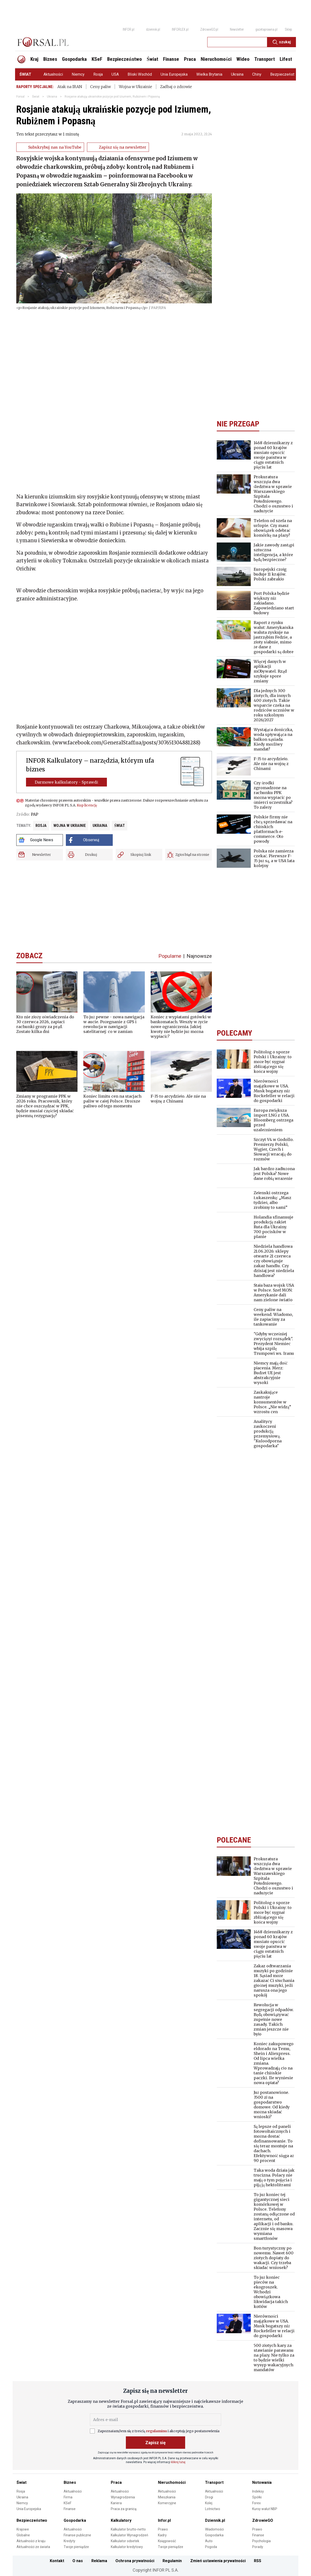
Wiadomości (214, 2529)
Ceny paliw (100, 86)
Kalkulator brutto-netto (128, 2529)
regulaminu (156, 2431)
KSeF (67, 2503)
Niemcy (78, 74)
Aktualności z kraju (31, 2541)
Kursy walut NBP (264, 2509)
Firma (68, 2497)
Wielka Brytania (209, 74)
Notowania (262, 2482)
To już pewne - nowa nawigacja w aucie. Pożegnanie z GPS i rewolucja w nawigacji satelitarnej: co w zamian (113, 1024)
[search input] (237, 42)
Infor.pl (164, 2520)
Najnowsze (199, 956)
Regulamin (172, 2560)
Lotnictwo (212, 2509)
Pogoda (211, 2547)
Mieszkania (166, 2497)
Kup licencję (87, 805)
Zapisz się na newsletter (118, 147)
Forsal (20, 96)
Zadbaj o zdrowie (176, 86)
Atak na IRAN (69, 86)
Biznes (70, 2482)
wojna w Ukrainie (69, 825)
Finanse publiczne (77, 2535)
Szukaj (282, 42)
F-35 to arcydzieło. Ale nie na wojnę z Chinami (178, 1098)
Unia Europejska (174, 74)
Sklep (288, 29)
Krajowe (23, 2529)
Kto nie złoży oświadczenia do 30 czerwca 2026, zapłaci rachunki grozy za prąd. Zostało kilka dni (45, 1024)
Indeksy (258, 2491)
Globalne (23, 2535)
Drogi (209, 2497)
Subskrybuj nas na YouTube (50, 147)
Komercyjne (167, 2503)
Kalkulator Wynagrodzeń (129, 2535)
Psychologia (261, 2541)
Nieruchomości (172, 2482)
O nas (77, 2560)
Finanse (70, 2509)
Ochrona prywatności (134, 2560)
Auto (209, 2541)
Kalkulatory (121, 2520)
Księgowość (167, 2541)
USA (115, 74)
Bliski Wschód (140, 74)
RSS (257, 2560)
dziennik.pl (153, 29)
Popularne (169, 956)
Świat (25, 74)
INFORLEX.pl (180, 29)
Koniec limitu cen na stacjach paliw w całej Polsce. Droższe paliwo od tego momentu (112, 1101)
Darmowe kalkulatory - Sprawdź (66, 782)
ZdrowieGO (262, 2520)
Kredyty (69, 2541)
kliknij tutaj (178, 2462)
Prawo (163, 2529)
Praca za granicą (124, 2509)
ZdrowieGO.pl (209, 29)
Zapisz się (155, 2442)
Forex (256, 2503)
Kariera (116, 2503)
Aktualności (53, 74)
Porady (257, 2547)
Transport (214, 2482)
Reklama (99, 2560)
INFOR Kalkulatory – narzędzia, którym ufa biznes (90, 765)
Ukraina (237, 74)
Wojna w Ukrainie (135, 86)
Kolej (208, 2503)
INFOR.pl (128, 29)
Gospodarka (75, 2520)
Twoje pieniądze (76, 2547)
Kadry (162, 2535)
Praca (116, 2482)
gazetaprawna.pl (266, 29)
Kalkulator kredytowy (127, 2547)
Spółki (257, 2497)
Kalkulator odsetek (125, 2541)
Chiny (256, 74)
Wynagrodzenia (123, 2497)
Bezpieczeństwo (284, 74)
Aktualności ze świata (33, 2547)
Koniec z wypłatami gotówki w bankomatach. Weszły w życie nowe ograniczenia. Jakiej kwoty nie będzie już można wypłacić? (181, 1026)
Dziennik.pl (215, 2520)
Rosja (98, 74)
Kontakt (57, 2560)
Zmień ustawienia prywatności (218, 2560)
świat (119, 825)
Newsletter (237, 29)
